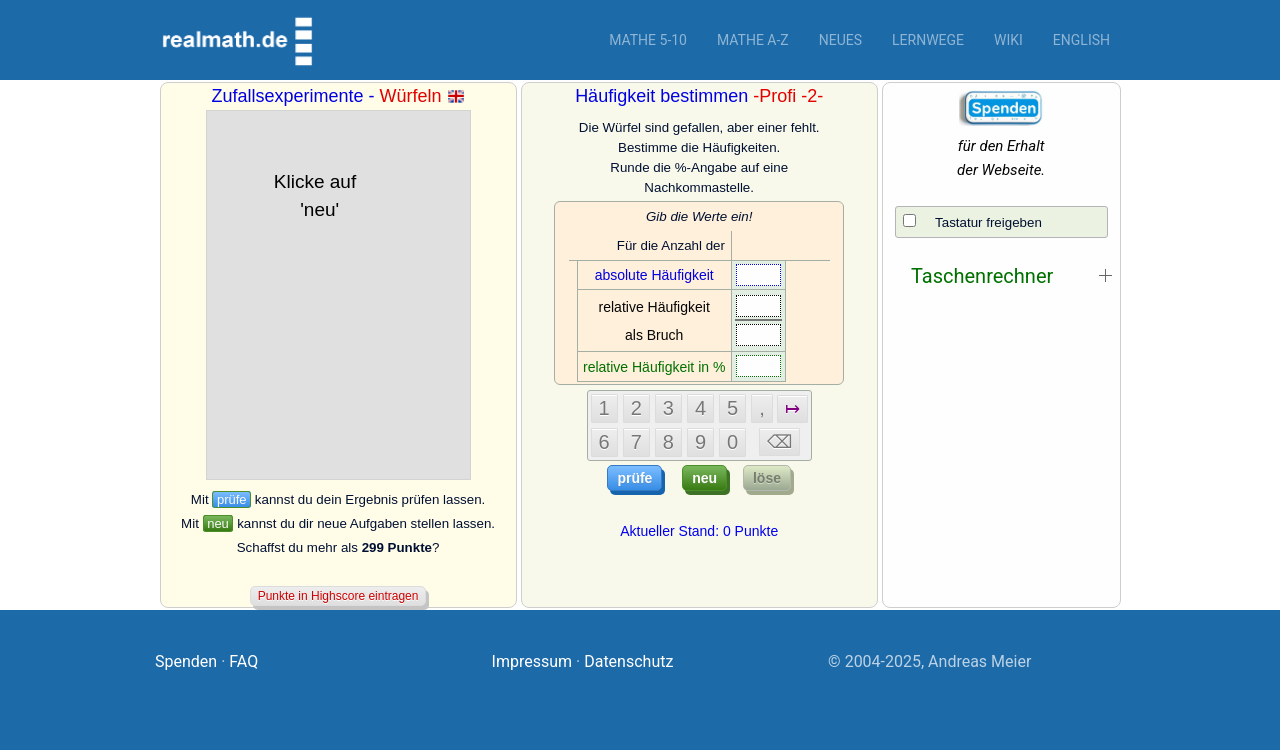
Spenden (186, 661)
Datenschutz (628, 661)
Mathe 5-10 (648, 40)
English (1081, 40)
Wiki (1008, 40)
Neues (840, 40)
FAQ (243, 661)
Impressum (532, 661)
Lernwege (928, 40)
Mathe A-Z (753, 40)
